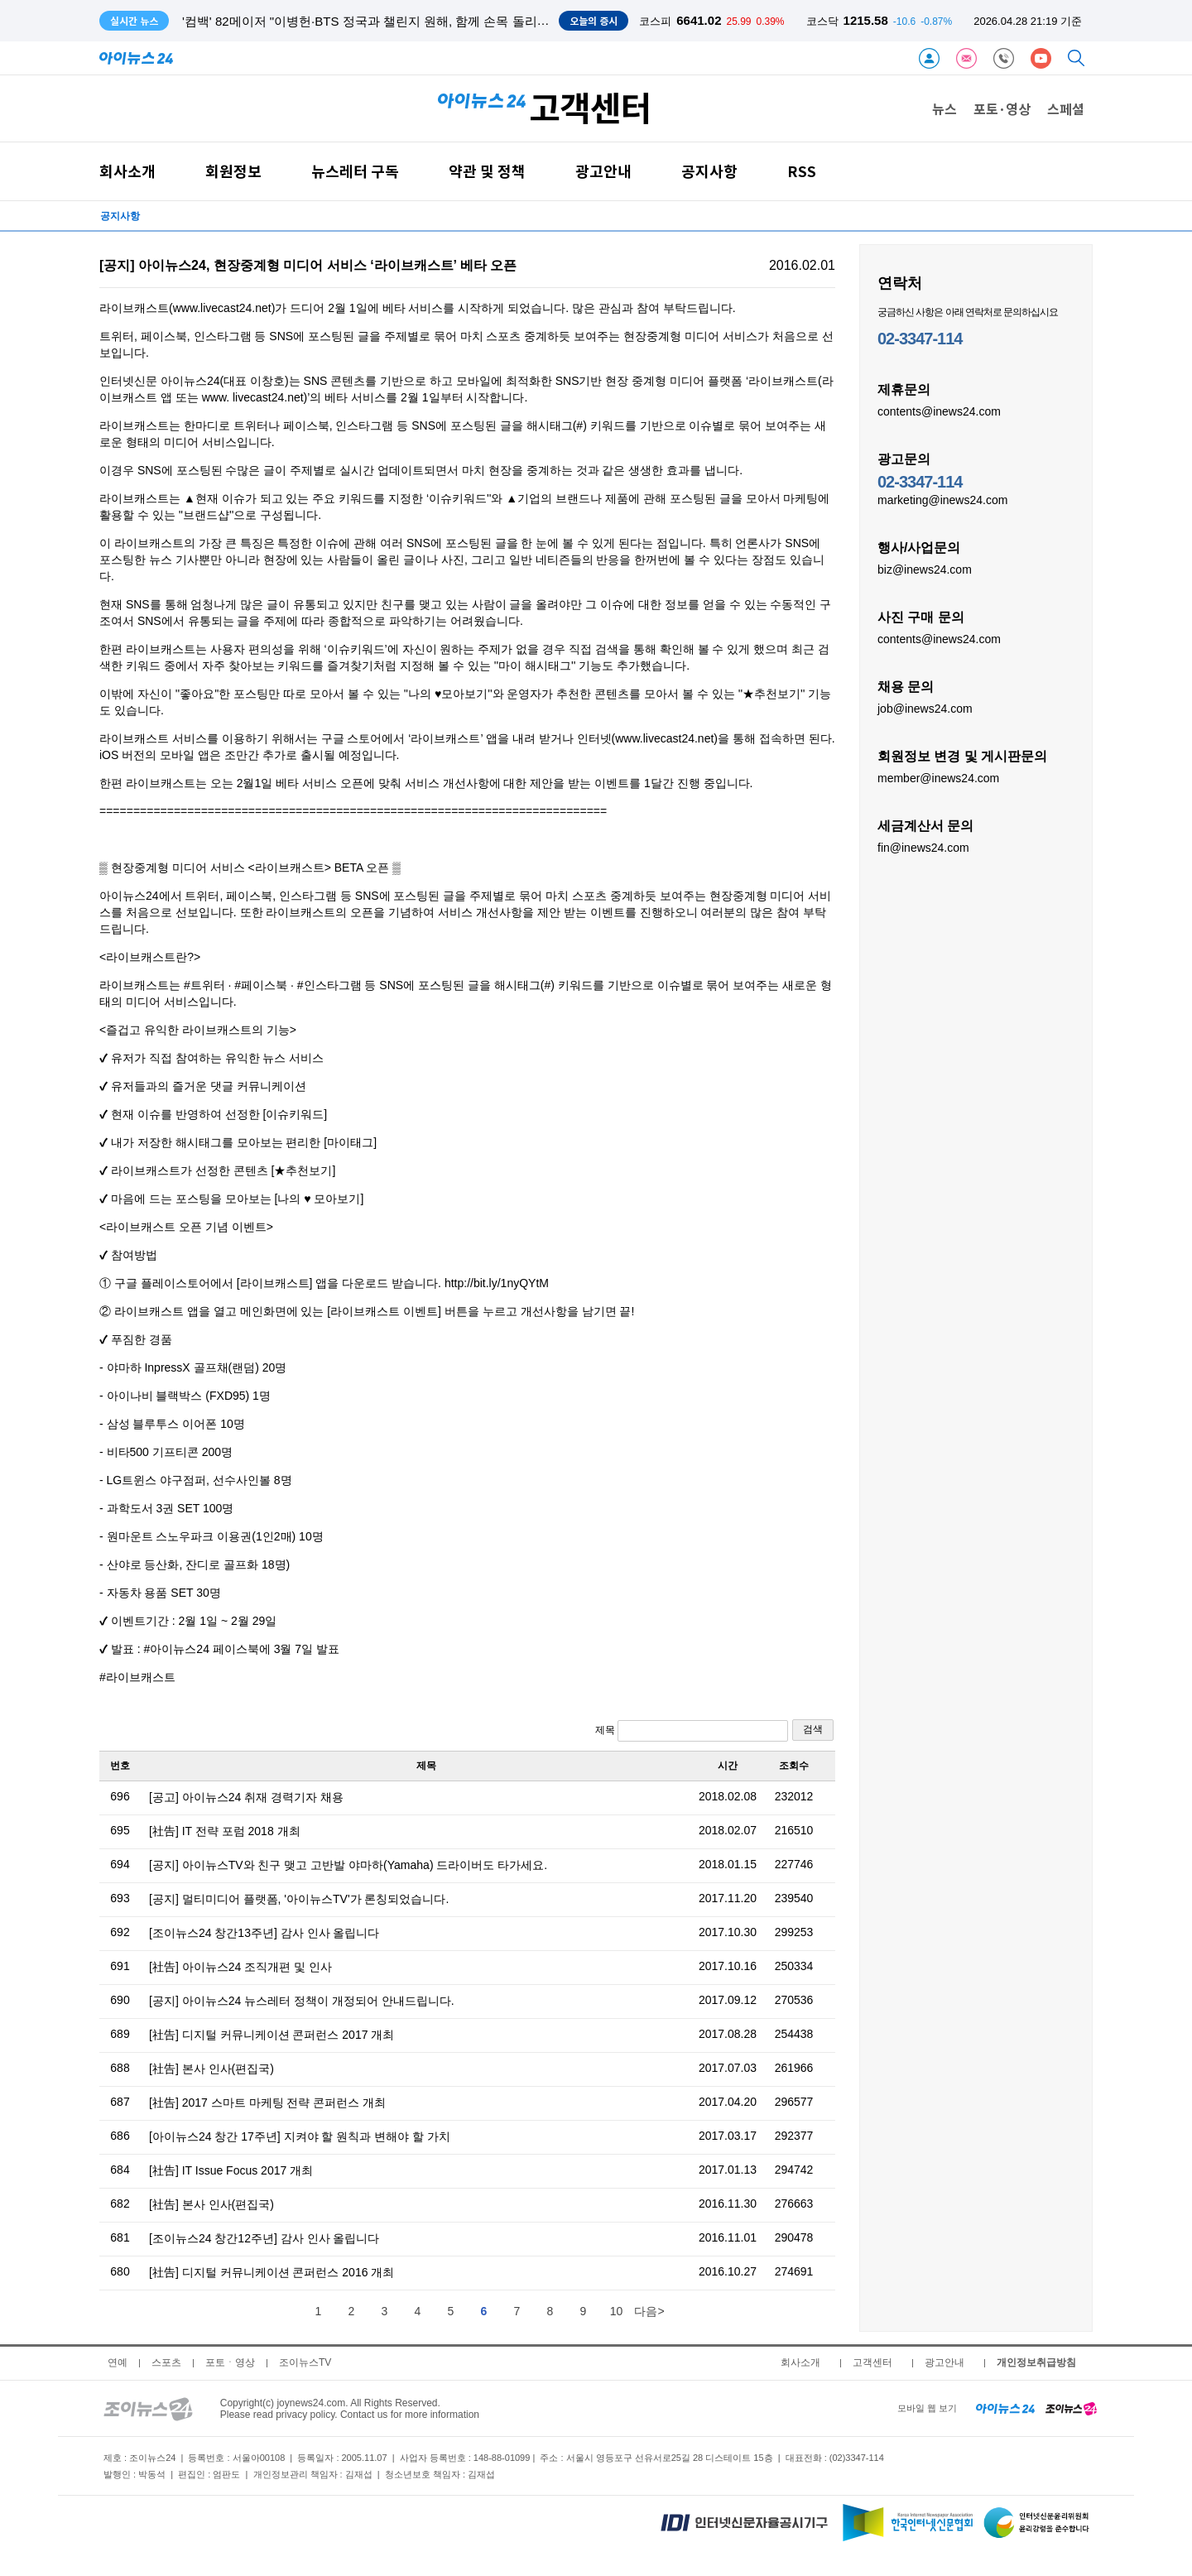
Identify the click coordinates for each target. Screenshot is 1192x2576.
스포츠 (166, 2362)
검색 (813, 1729)
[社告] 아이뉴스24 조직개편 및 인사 (240, 1966)
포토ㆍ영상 (230, 2362)
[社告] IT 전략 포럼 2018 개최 (224, 1831)
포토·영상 (1002, 108)
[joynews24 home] (1071, 2408)
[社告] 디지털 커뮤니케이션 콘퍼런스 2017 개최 (271, 2034)
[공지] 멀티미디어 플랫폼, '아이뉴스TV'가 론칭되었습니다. (299, 1899)
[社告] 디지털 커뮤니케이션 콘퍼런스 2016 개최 (271, 2272)
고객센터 (872, 2362)
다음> (649, 2311)
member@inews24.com (938, 777)
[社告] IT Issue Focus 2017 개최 (231, 2170)
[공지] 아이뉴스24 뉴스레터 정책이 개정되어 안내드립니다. (301, 2000)
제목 (691, 1731)
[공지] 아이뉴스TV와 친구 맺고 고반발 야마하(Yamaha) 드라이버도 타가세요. (348, 1865)
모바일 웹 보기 (927, 2408)
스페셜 (1065, 108)
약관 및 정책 (487, 171)
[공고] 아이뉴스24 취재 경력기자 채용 (246, 1797)
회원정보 (233, 171)
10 (616, 2311)
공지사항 (709, 171)
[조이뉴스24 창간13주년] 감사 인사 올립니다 (264, 1932)
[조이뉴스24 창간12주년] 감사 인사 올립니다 (264, 2238)
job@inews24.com (925, 707)
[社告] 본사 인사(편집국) (211, 2068)
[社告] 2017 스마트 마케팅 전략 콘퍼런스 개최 (267, 2102)
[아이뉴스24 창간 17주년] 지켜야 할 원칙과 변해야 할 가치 (299, 2136)
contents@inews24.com (939, 410)
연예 (117, 2362)
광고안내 (603, 171)
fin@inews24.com (923, 846)
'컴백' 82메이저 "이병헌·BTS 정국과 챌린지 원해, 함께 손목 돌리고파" (374, 21)
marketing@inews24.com (942, 499)
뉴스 (944, 108)
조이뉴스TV (305, 2362)
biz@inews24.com (924, 568)
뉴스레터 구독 (355, 171)
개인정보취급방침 (1036, 2362)
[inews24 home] (1005, 2408)
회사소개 (127, 171)
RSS (801, 171)
